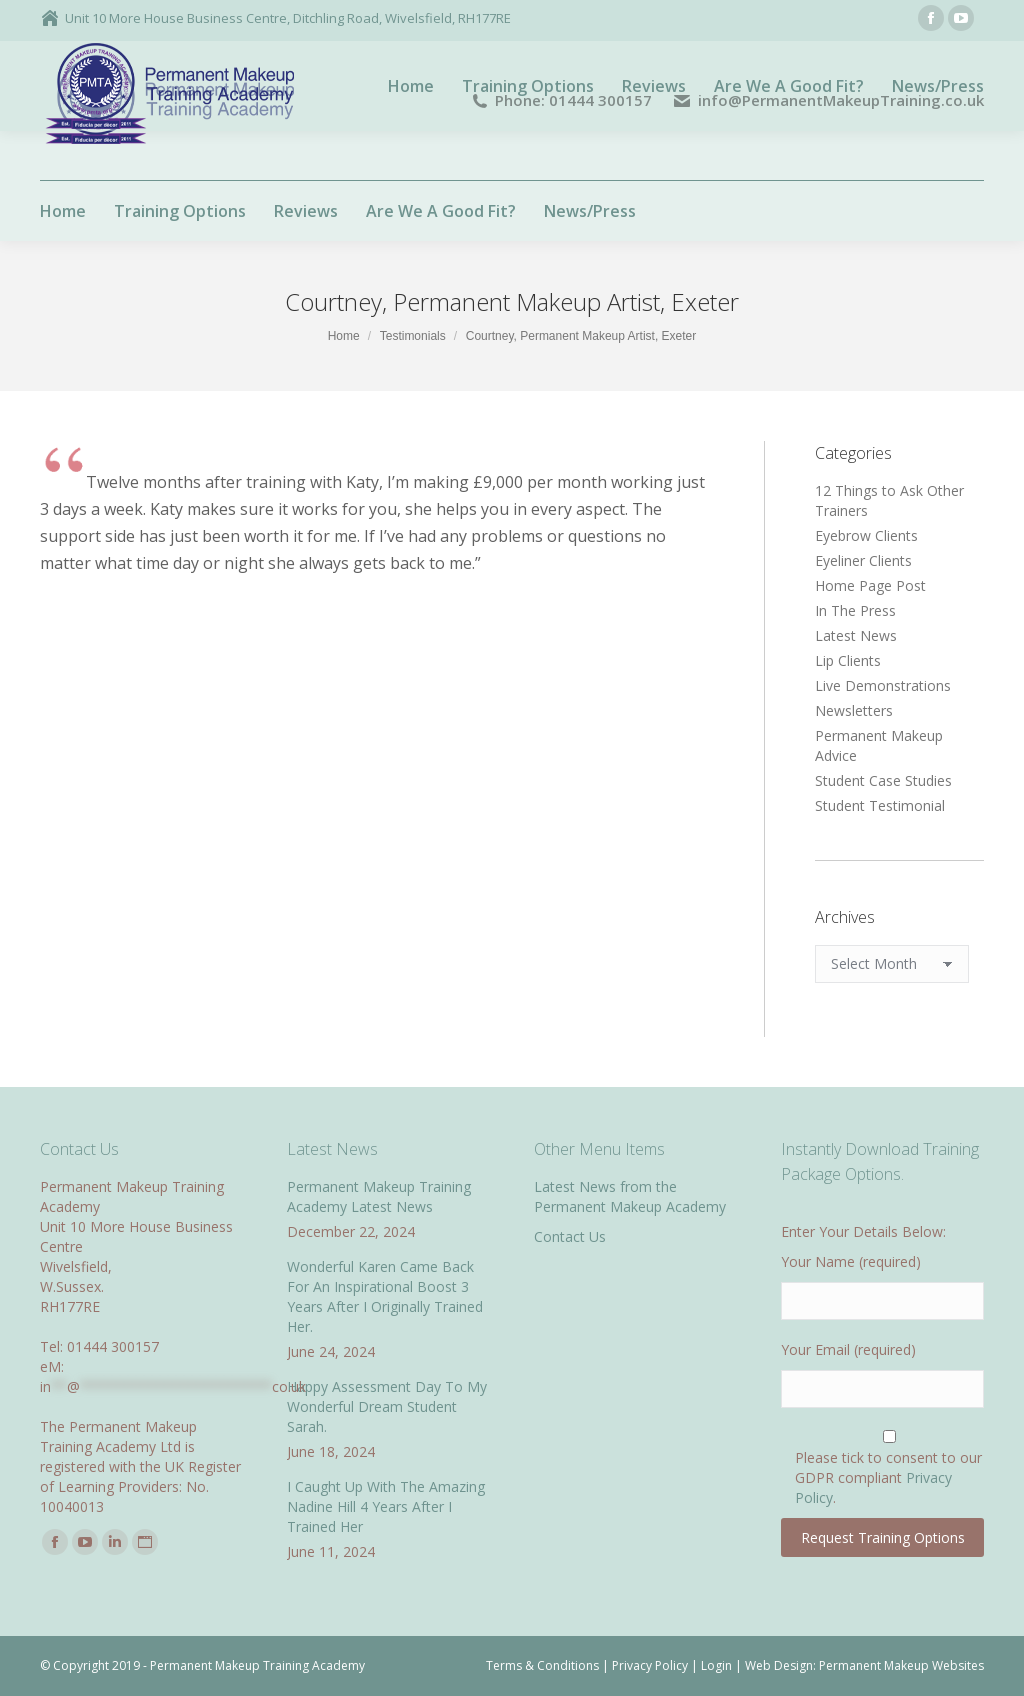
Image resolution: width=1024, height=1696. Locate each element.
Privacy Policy (650, 1665)
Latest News (856, 635)
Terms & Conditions (542, 1665)
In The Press (855, 610)
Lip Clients (848, 660)
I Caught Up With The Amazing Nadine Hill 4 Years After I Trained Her (386, 1506)
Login (716, 1665)
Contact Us (570, 1236)
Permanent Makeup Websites (901, 1665)
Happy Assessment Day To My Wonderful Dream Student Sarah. (387, 1406)
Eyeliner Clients (863, 560)
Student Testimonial (880, 805)
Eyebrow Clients (866, 535)
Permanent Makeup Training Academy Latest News (379, 1196)
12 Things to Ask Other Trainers (889, 500)
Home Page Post (870, 585)
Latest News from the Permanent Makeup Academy (630, 1196)
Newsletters (854, 710)
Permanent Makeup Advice (879, 745)
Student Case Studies (883, 780)
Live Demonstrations (883, 685)
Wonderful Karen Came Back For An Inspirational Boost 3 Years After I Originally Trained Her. (385, 1296)
